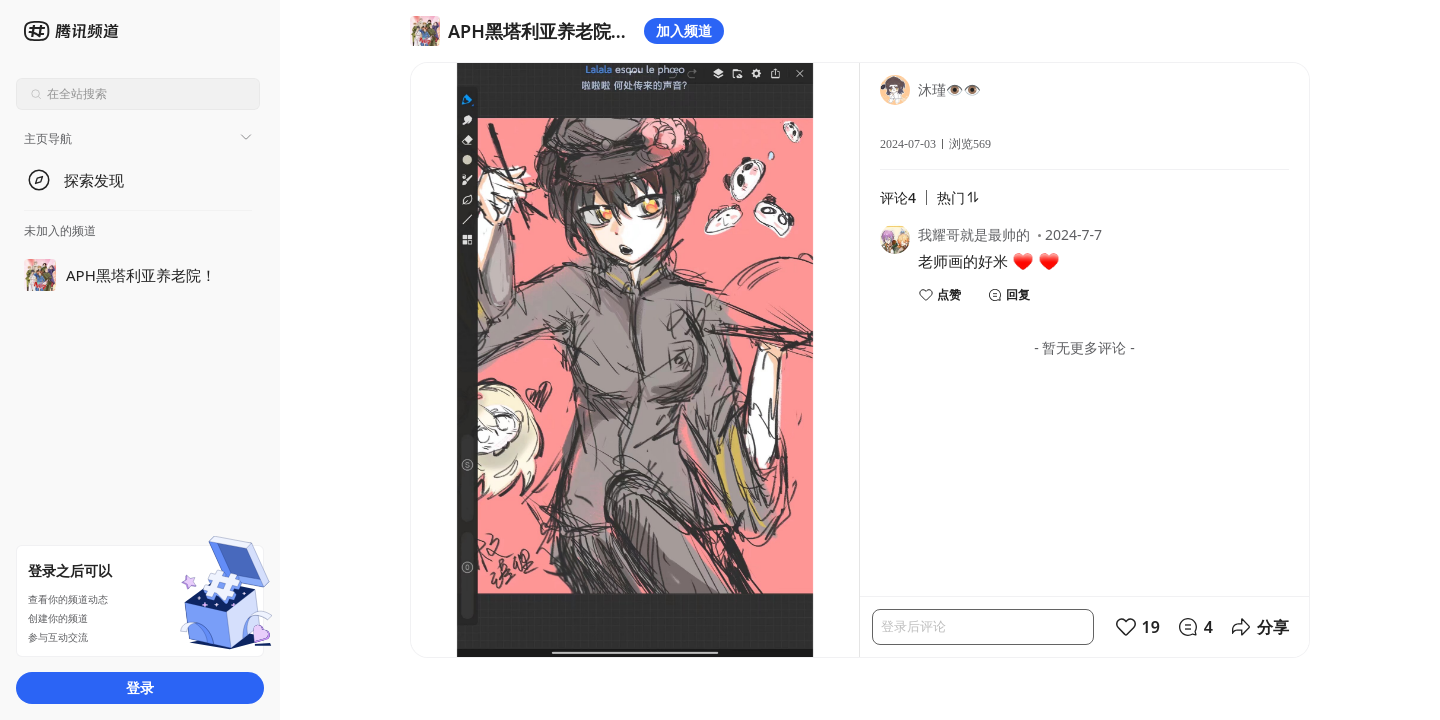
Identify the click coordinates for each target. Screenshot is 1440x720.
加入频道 (684, 30)
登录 (140, 687)
